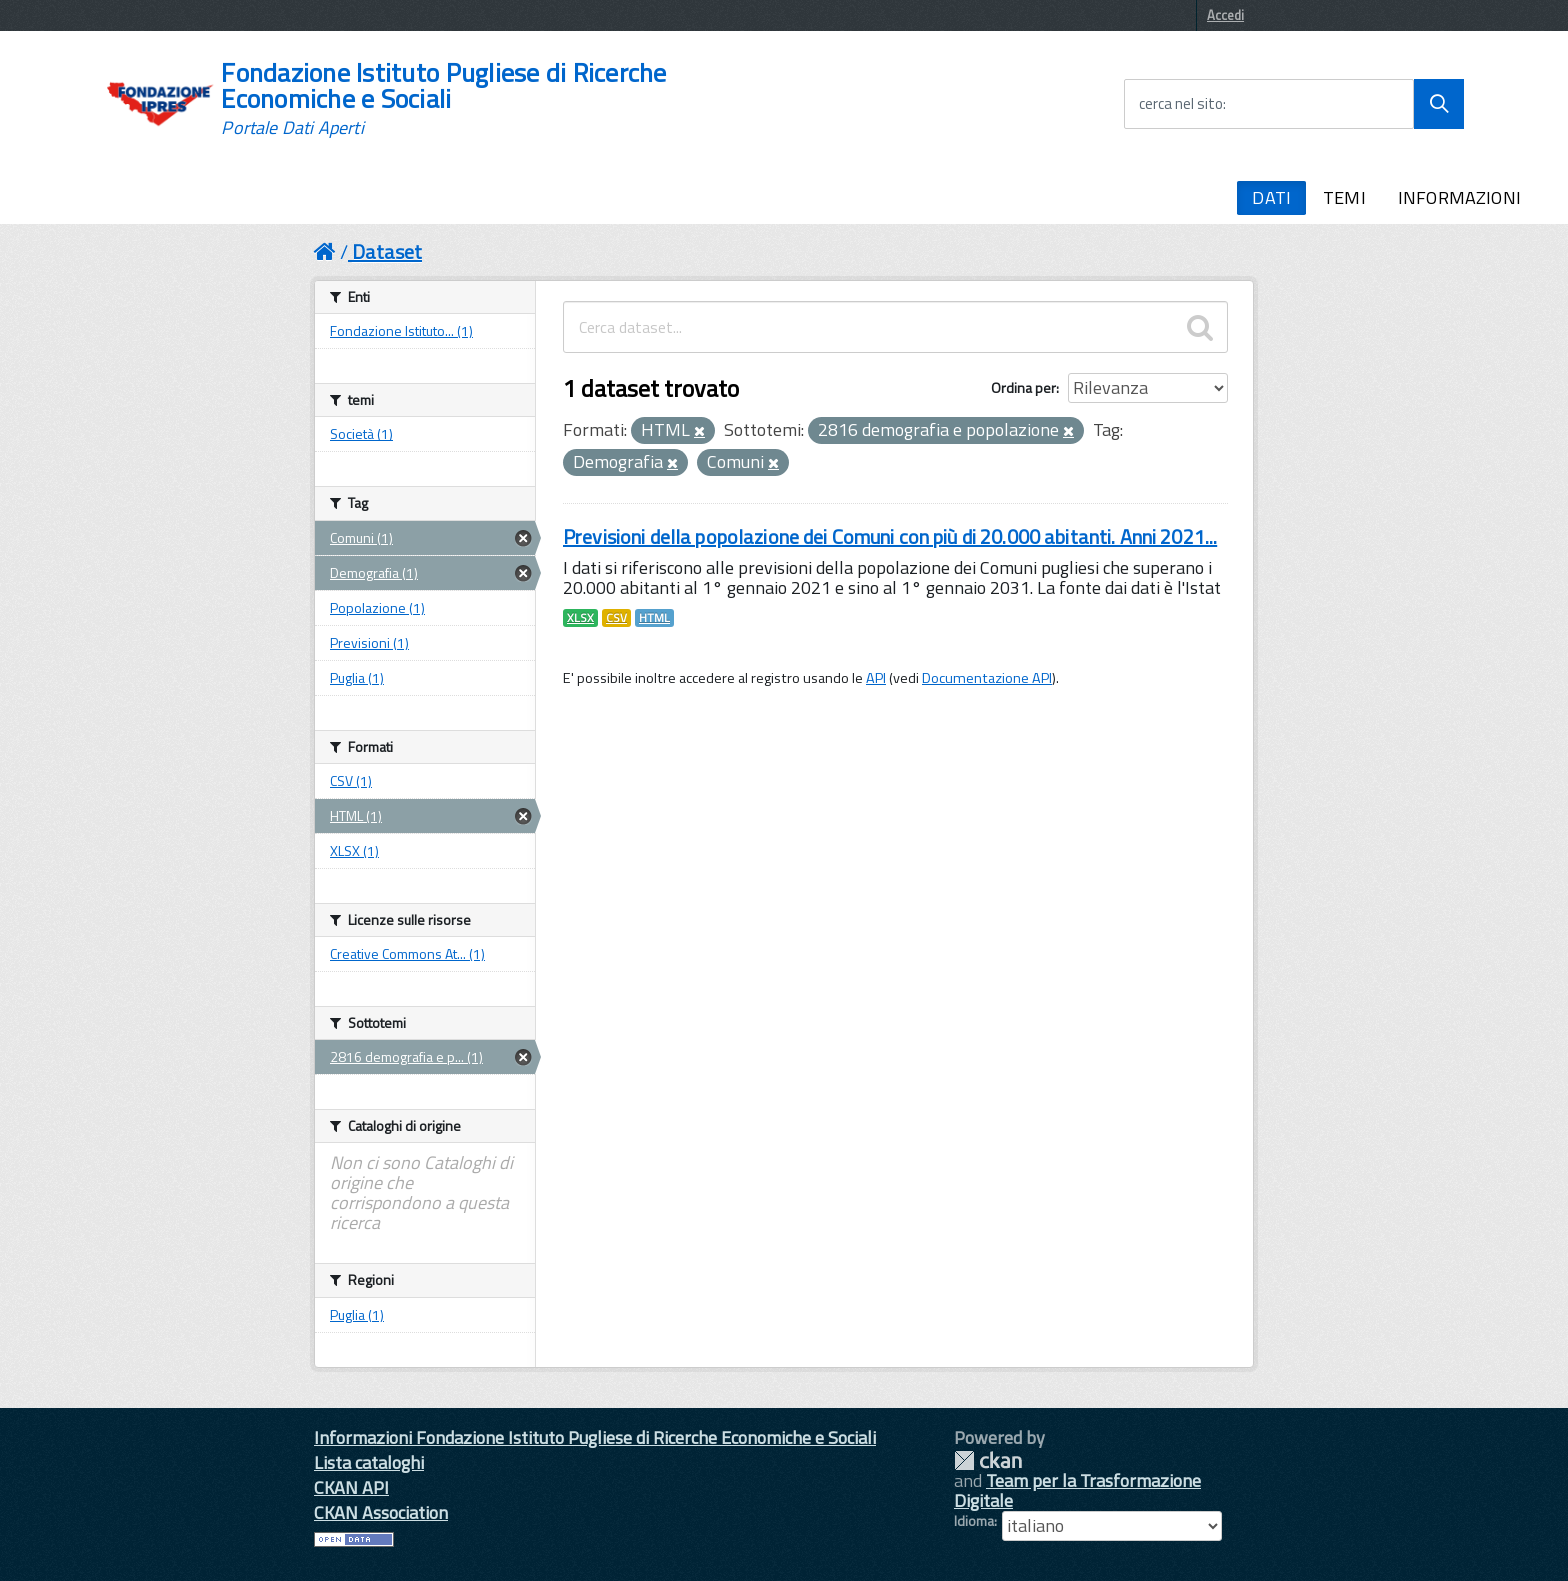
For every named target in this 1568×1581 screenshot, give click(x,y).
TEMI (1344, 197)
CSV (616, 618)
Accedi (1225, 15)
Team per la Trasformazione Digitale (1077, 1490)
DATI (1271, 197)
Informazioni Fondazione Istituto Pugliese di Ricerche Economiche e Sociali (595, 1437)
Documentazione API (987, 678)
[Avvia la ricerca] (1439, 104)
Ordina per (1023, 387)
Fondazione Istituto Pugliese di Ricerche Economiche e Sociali (443, 99)
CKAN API (351, 1487)
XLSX (580, 618)
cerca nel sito (1181, 104)
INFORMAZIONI (1459, 197)
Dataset (387, 251)
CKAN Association (381, 1512)
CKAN (988, 1460)
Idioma (974, 1521)
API (876, 678)
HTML (654, 618)
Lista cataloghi (369, 1462)
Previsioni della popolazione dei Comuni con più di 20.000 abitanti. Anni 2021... (890, 536)
